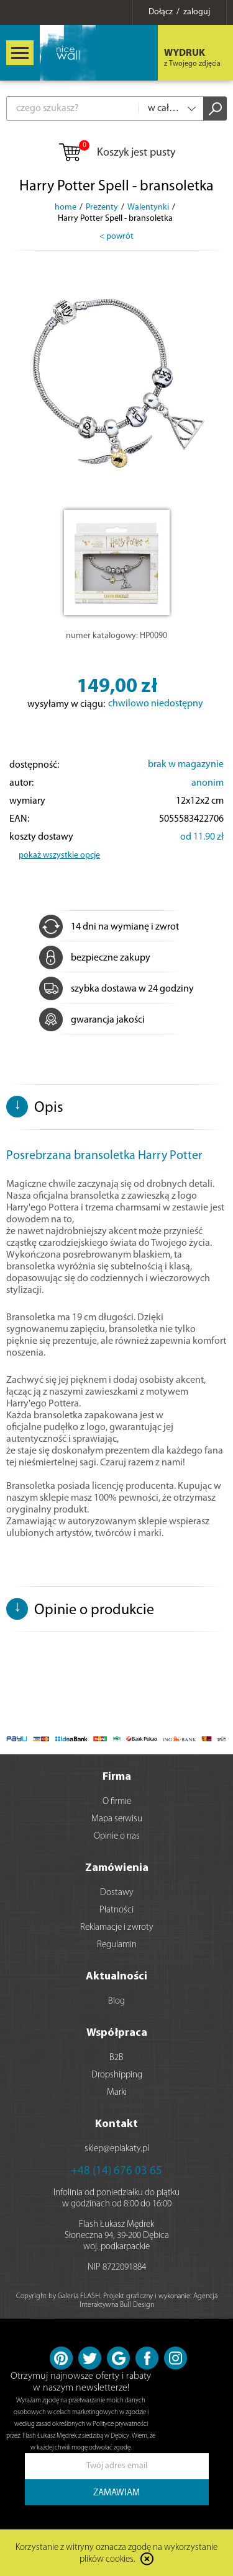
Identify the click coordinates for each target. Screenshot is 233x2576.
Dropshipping (116, 2075)
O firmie (117, 1801)
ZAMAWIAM (116, 2493)
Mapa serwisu (116, 1819)
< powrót (116, 236)
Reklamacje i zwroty (116, 1927)
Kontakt (116, 2124)
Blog (116, 2001)
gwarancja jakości (92, 1020)
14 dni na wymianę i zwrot (109, 927)
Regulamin (117, 1945)
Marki (117, 2092)
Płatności (116, 1910)
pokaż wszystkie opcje (59, 855)
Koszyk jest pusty (116, 153)
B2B (116, 2058)
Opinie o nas (117, 1836)
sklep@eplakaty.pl (117, 2149)
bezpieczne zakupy (94, 958)
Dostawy (117, 1893)
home (65, 207)
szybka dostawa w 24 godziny (116, 989)
